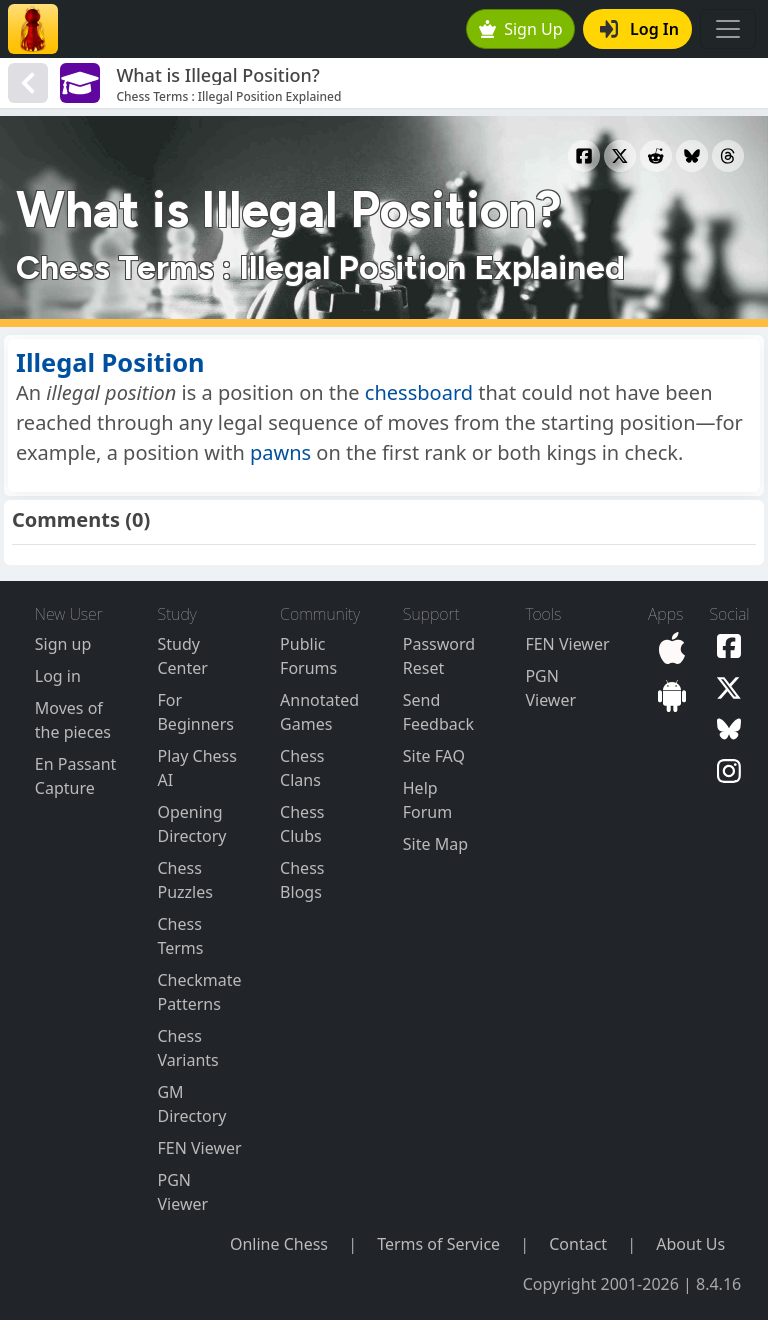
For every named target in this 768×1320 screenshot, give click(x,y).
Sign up (63, 644)
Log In (639, 29)
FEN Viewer (199, 1148)
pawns (280, 452)
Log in (58, 676)
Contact (578, 1244)
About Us (690, 1244)
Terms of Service (438, 1244)
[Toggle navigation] (728, 29)
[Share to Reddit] (656, 156)
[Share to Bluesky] (692, 156)
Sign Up (521, 29)
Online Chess (279, 1244)
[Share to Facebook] (584, 156)
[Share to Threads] (728, 156)
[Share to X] (620, 156)
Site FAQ (434, 756)
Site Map (435, 844)
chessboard (419, 392)
